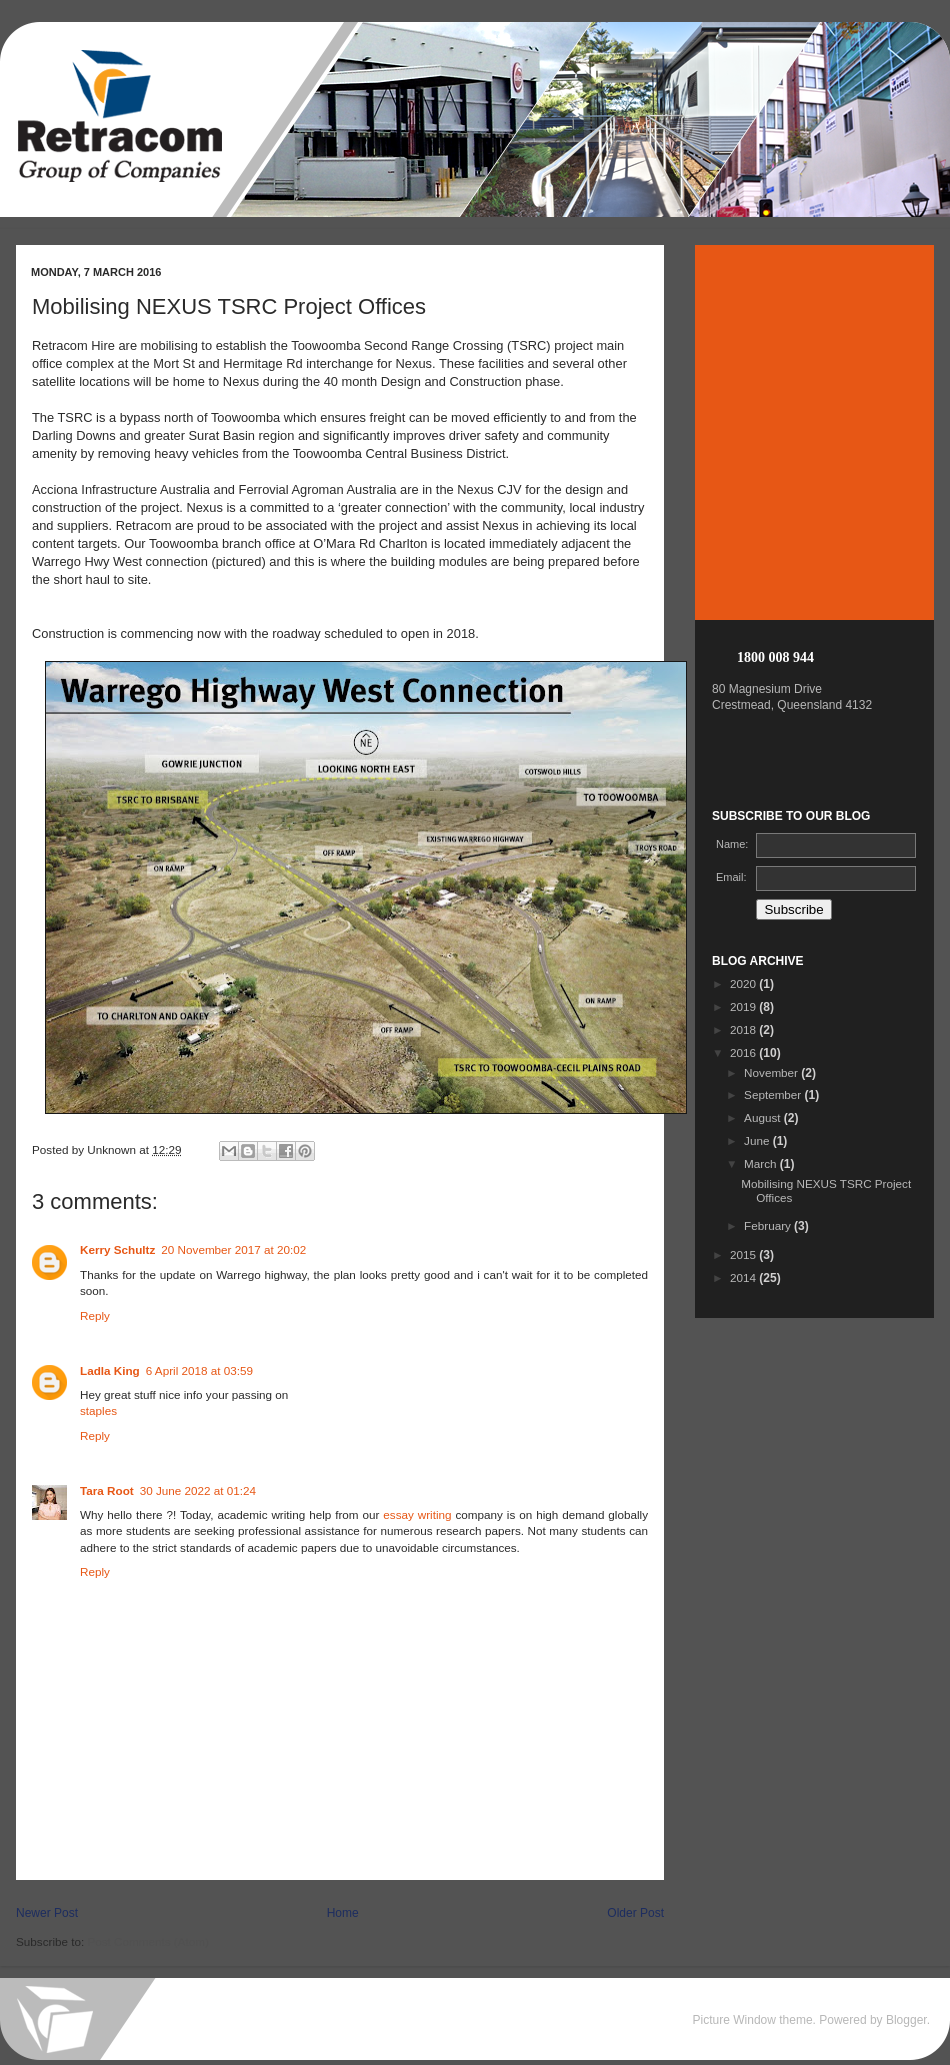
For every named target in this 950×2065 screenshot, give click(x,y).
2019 (744, 1006)
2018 (744, 1029)
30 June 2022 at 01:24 (198, 1490)
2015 (744, 1254)
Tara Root (107, 1490)
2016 (744, 1052)
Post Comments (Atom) (147, 1941)
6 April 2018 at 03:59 (199, 1370)
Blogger (906, 2020)
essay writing (417, 1514)
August (764, 1117)
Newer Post (47, 1913)
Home (343, 1913)
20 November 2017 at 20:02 (233, 1249)
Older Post (635, 1913)
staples (98, 1410)
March (762, 1163)
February (769, 1225)
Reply (95, 1315)
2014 (744, 1277)
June (758, 1140)
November (772, 1072)
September (774, 1094)
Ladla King (110, 1370)
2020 (744, 983)
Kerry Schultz (117, 1249)
